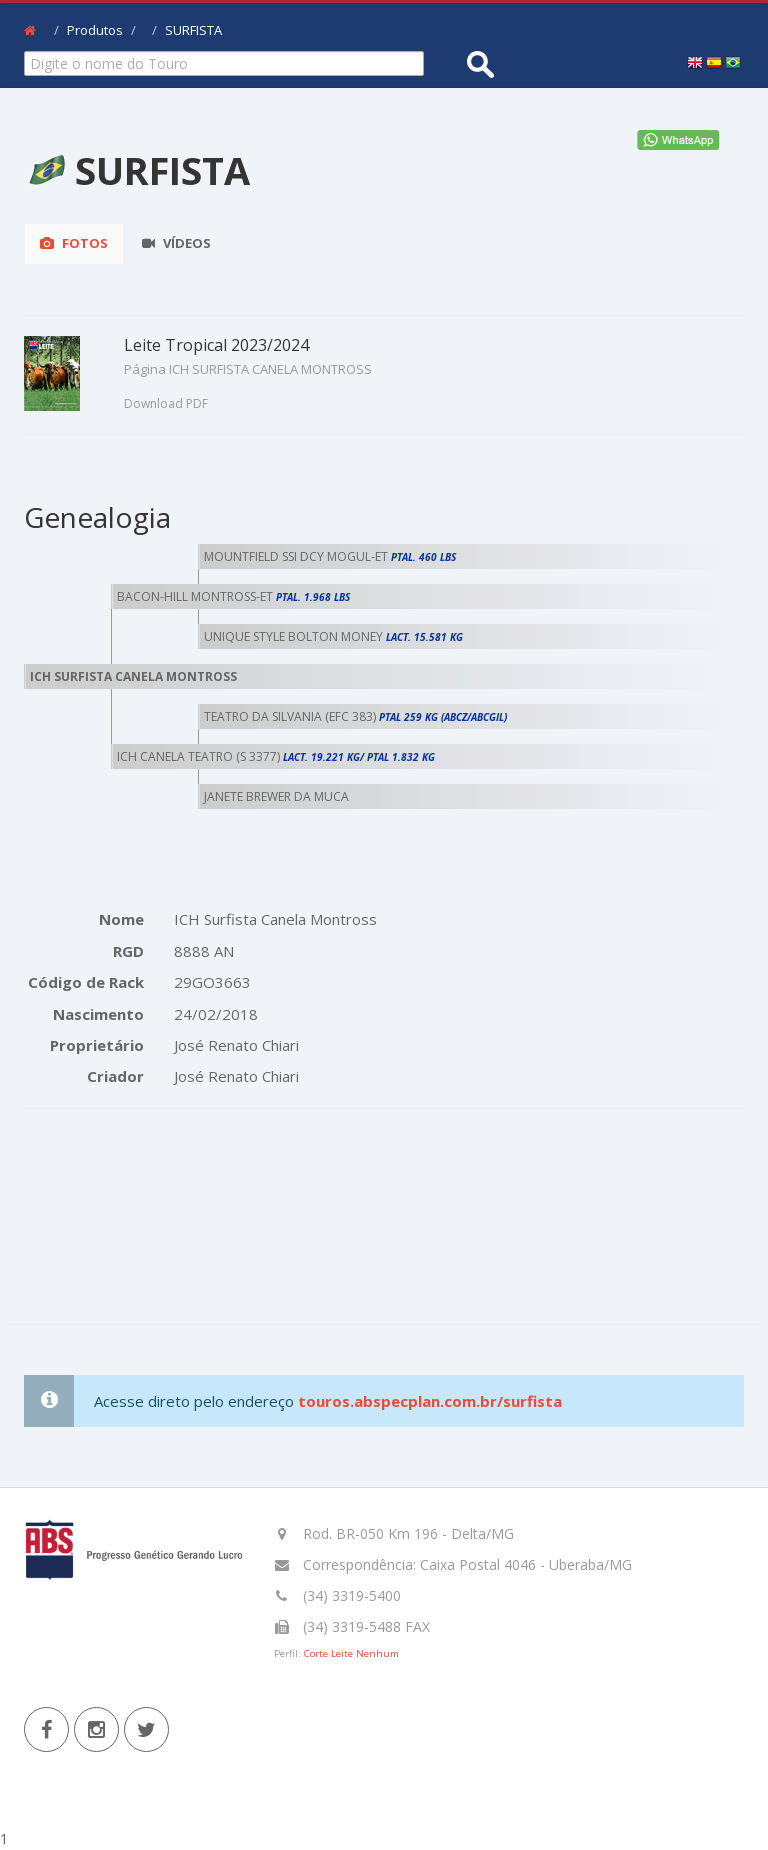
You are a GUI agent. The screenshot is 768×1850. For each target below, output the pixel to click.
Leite (342, 1653)
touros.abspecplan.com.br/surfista (430, 1401)
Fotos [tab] (74, 243)
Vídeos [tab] (176, 243)
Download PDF (166, 403)
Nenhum (377, 1653)
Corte (316, 1653)
